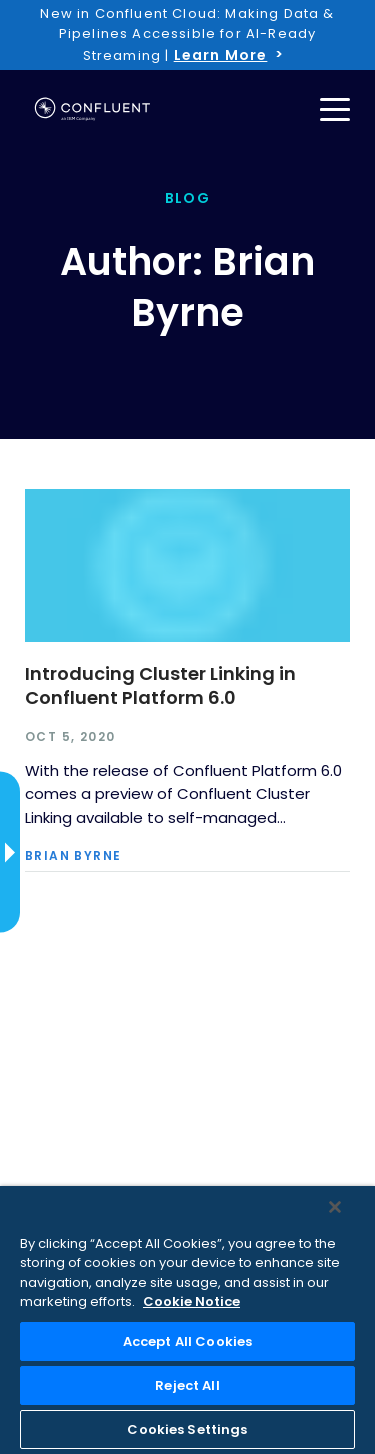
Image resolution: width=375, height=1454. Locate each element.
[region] (187, 1320)
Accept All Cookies (187, 1341)
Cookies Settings (187, 1429)
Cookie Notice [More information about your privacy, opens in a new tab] (191, 1301)
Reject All (187, 1385)
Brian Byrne (73, 856)
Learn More (221, 55)
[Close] (335, 1207)
